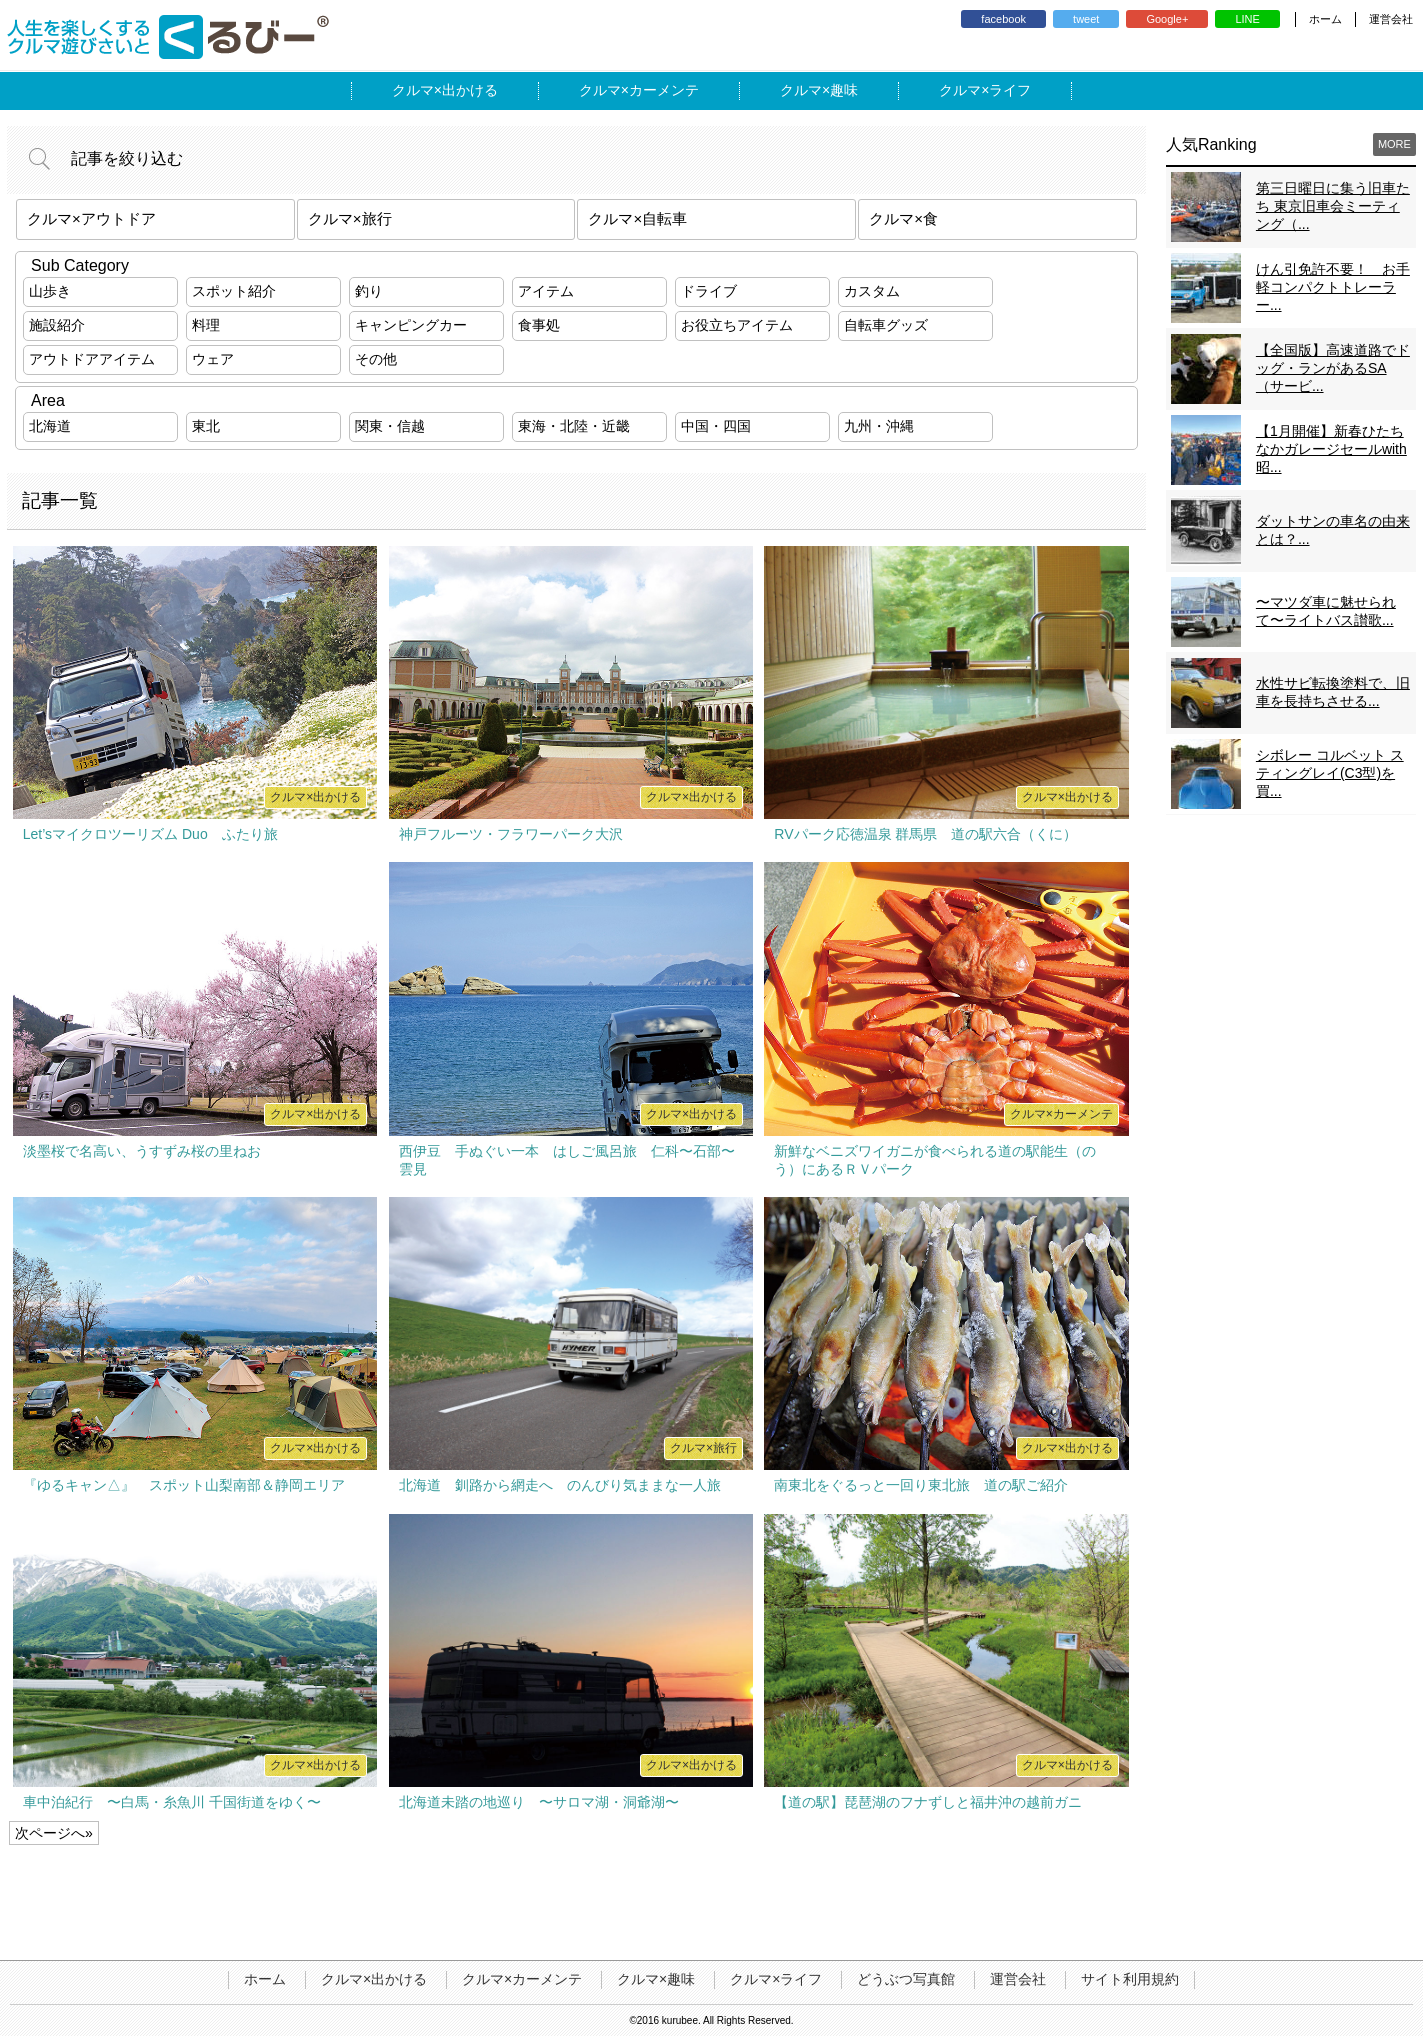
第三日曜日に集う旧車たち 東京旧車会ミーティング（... (1333, 206)
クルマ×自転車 (637, 218)
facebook (1003, 19)
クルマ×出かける (374, 1979)
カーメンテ (664, 90)
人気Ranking (1211, 144)
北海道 (50, 426)
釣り (369, 291)
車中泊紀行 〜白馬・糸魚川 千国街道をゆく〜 (172, 1802)
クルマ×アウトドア (91, 218)
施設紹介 (57, 325)
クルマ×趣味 (656, 1979)
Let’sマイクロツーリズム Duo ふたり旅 (150, 834)
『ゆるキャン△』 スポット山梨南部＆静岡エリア (184, 1485)
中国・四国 (716, 426)
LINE (1247, 19)
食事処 (539, 325)
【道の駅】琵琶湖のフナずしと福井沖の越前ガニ (928, 1802)
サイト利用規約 (1130, 1979)
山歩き (50, 291)
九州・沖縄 (879, 426)
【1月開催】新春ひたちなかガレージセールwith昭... (1331, 449)
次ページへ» (54, 1833)
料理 (206, 325)
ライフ (1010, 90)
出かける (470, 90)
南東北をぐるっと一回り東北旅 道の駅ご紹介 (921, 1485)
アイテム (546, 291)
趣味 (844, 90)
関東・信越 (390, 426)
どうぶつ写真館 (906, 1979)
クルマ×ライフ (776, 1979)
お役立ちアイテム (737, 325)
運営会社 (1391, 19)
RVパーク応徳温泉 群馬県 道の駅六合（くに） (925, 834)
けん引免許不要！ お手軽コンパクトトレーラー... (1333, 287)
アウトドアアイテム (92, 359)
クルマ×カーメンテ (522, 1979)
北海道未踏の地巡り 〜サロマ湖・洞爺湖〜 (539, 1802)
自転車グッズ (886, 325)
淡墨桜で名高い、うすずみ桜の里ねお (142, 1151)
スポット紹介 (234, 291)
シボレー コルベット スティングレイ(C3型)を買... (1330, 773)
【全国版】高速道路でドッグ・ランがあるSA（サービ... (1333, 368)
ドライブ (709, 291)
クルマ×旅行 (350, 218)
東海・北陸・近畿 (574, 426)
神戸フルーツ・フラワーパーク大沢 (511, 834)
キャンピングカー (411, 325)
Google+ (1167, 19)
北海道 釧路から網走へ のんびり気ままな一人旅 (560, 1485)
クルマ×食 (903, 218)
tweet (1086, 19)
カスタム (872, 291)
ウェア (213, 359)
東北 (206, 426)
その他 (376, 359)
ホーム (1325, 19)
